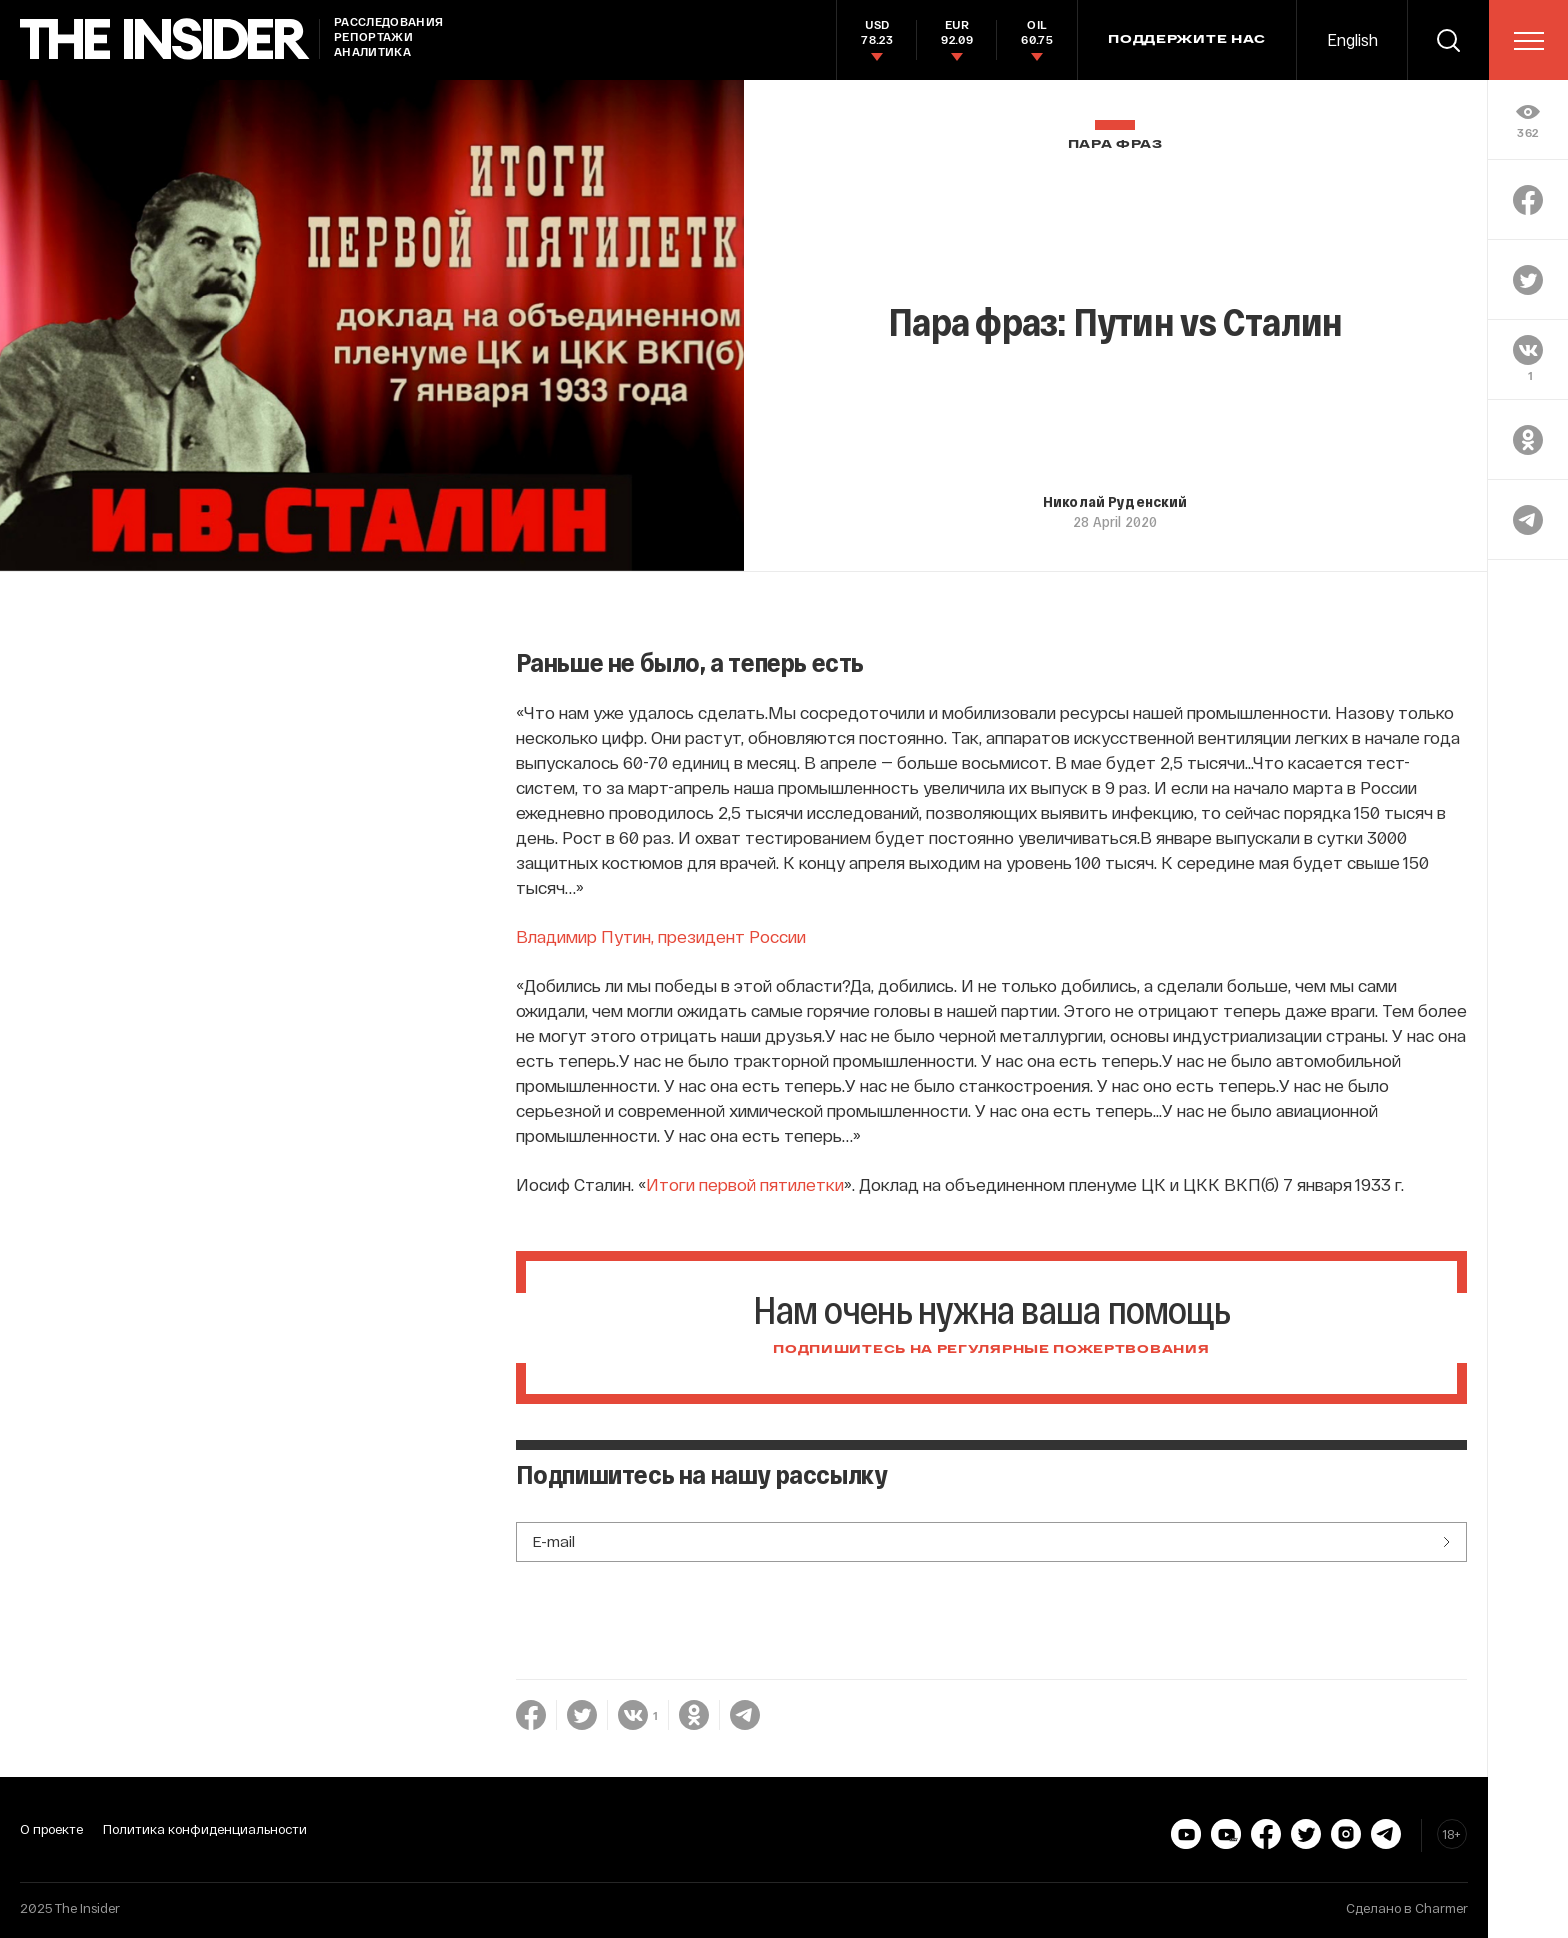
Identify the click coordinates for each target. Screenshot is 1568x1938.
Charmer (1441, 1908)
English (1352, 39)
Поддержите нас (1187, 40)
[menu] (1529, 41)
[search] (1448, 40)
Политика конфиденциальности (205, 1829)
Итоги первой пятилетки (745, 1184)
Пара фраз (1115, 144)
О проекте (51, 1829)
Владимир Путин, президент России (661, 936)
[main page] (165, 39)
